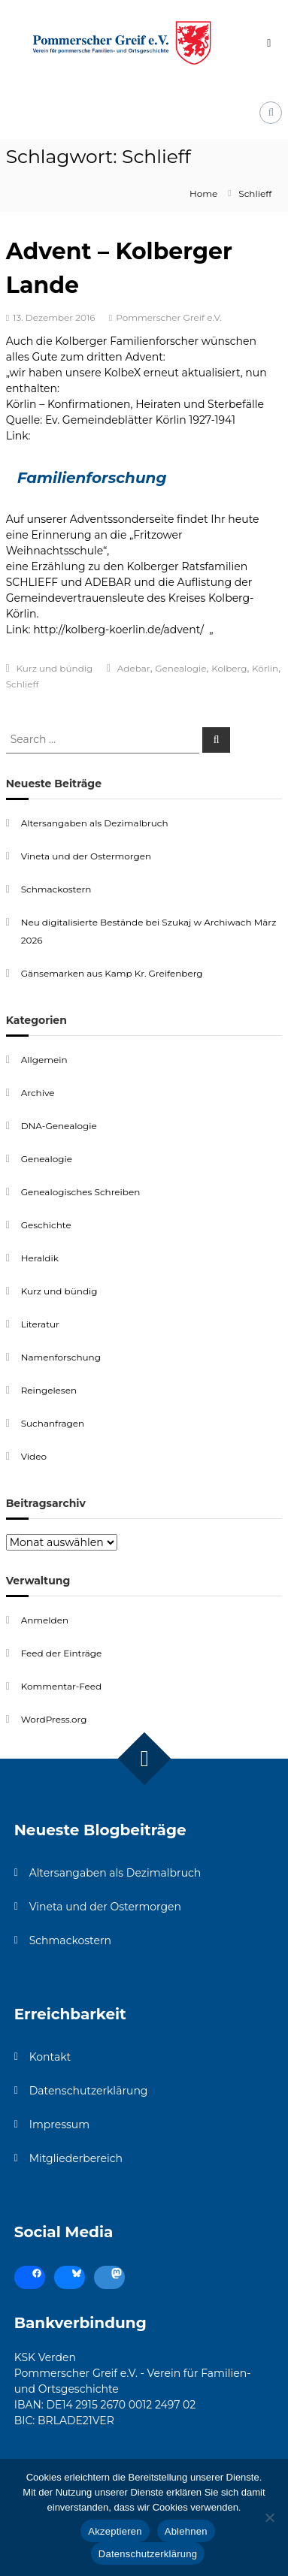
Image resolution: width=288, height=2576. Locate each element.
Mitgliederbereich (76, 2158)
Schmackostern (56, 889)
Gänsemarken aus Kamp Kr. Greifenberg (112, 973)
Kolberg (229, 668)
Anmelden (44, 1620)
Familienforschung (92, 478)
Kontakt (50, 2057)
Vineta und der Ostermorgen (86, 856)
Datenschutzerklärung (88, 2090)
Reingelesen (49, 1390)
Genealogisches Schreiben (81, 1191)
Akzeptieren (114, 2531)
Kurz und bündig (54, 668)
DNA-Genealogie (59, 1125)
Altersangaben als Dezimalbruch (94, 823)
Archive (38, 1092)
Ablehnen (186, 2531)
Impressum (59, 2124)
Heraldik (40, 1258)
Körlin (265, 668)
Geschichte (46, 1225)
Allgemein (44, 1059)
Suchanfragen (52, 1423)
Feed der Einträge (61, 1653)
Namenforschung (61, 1357)
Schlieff (22, 684)
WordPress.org (54, 1719)
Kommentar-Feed (61, 1686)
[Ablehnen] (269, 2517)
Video (34, 1456)
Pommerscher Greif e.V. (169, 317)
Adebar (133, 668)
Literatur (40, 1324)
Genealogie (180, 668)
